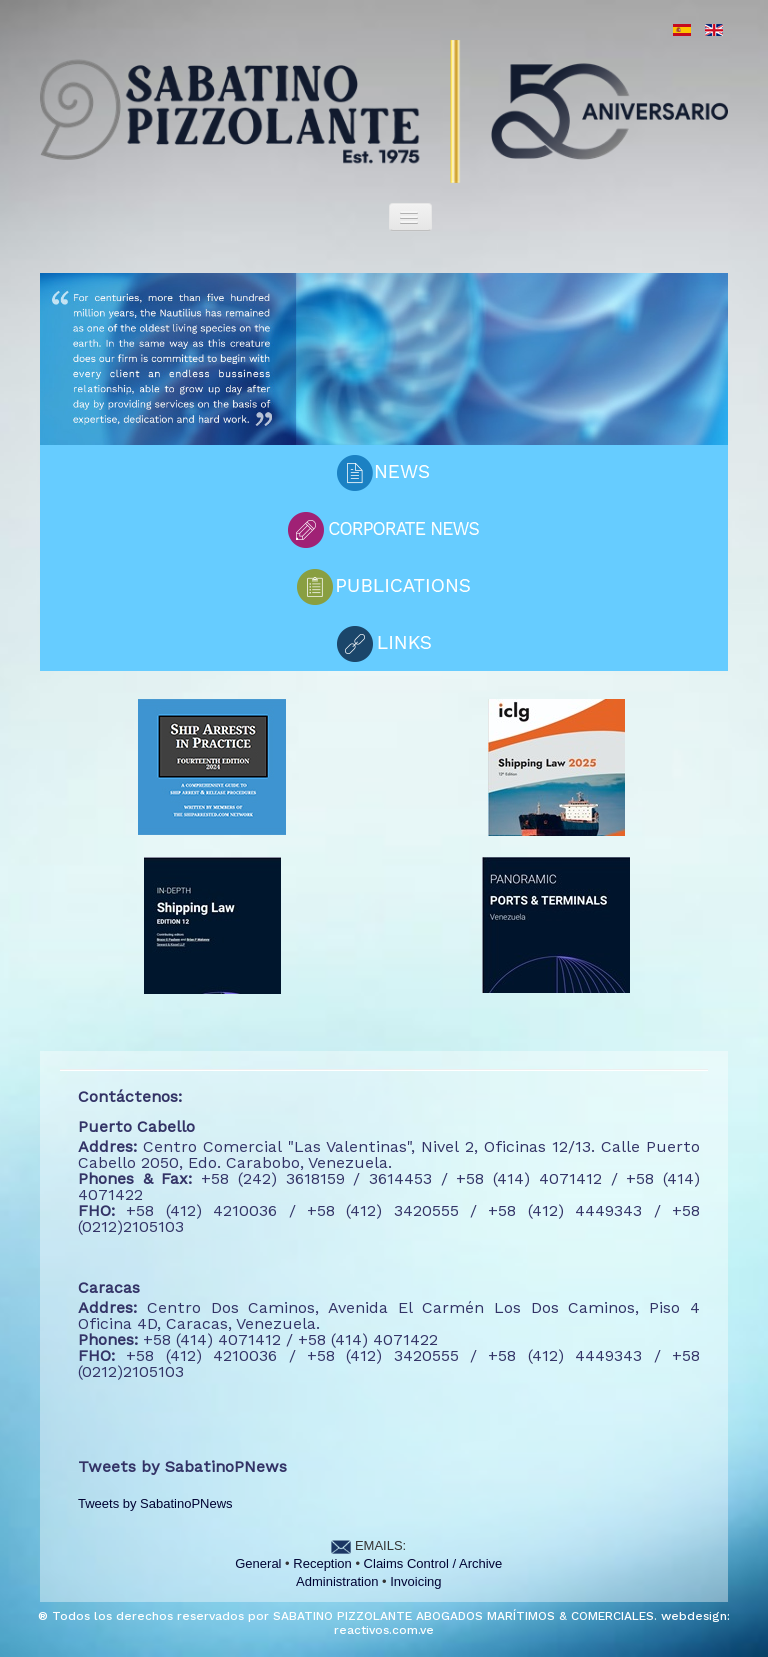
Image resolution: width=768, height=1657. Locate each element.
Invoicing (415, 1581)
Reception (322, 1563)
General (258, 1563)
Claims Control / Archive (433, 1563)
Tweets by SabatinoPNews (155, 1503)
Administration (337, 1581)
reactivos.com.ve (384, 1630)
